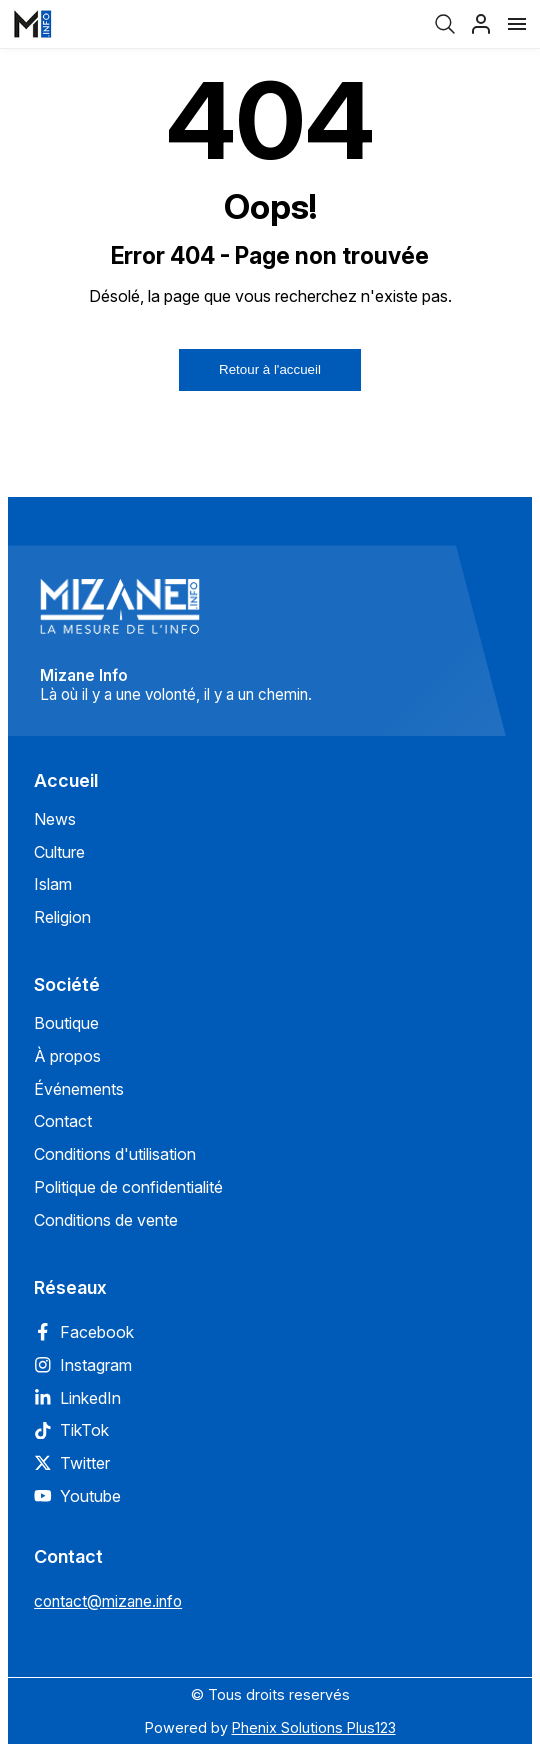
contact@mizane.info (108, 1601)
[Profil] (481, 24)
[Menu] (517, 24)
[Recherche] (445, 24)
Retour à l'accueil (270, 369)
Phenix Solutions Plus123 (314, 1727)
